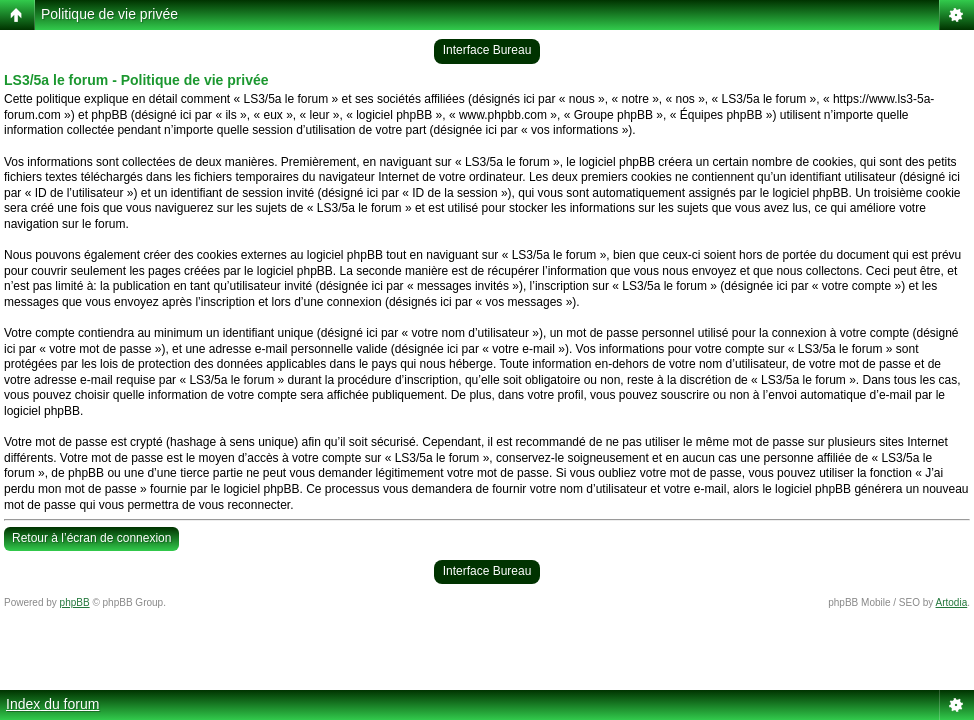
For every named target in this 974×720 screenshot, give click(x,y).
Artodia (952, 602)
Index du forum (52, 704)
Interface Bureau (487, 50)
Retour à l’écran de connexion (91, 538)
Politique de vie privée (109, 14)
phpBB (75, 602)
